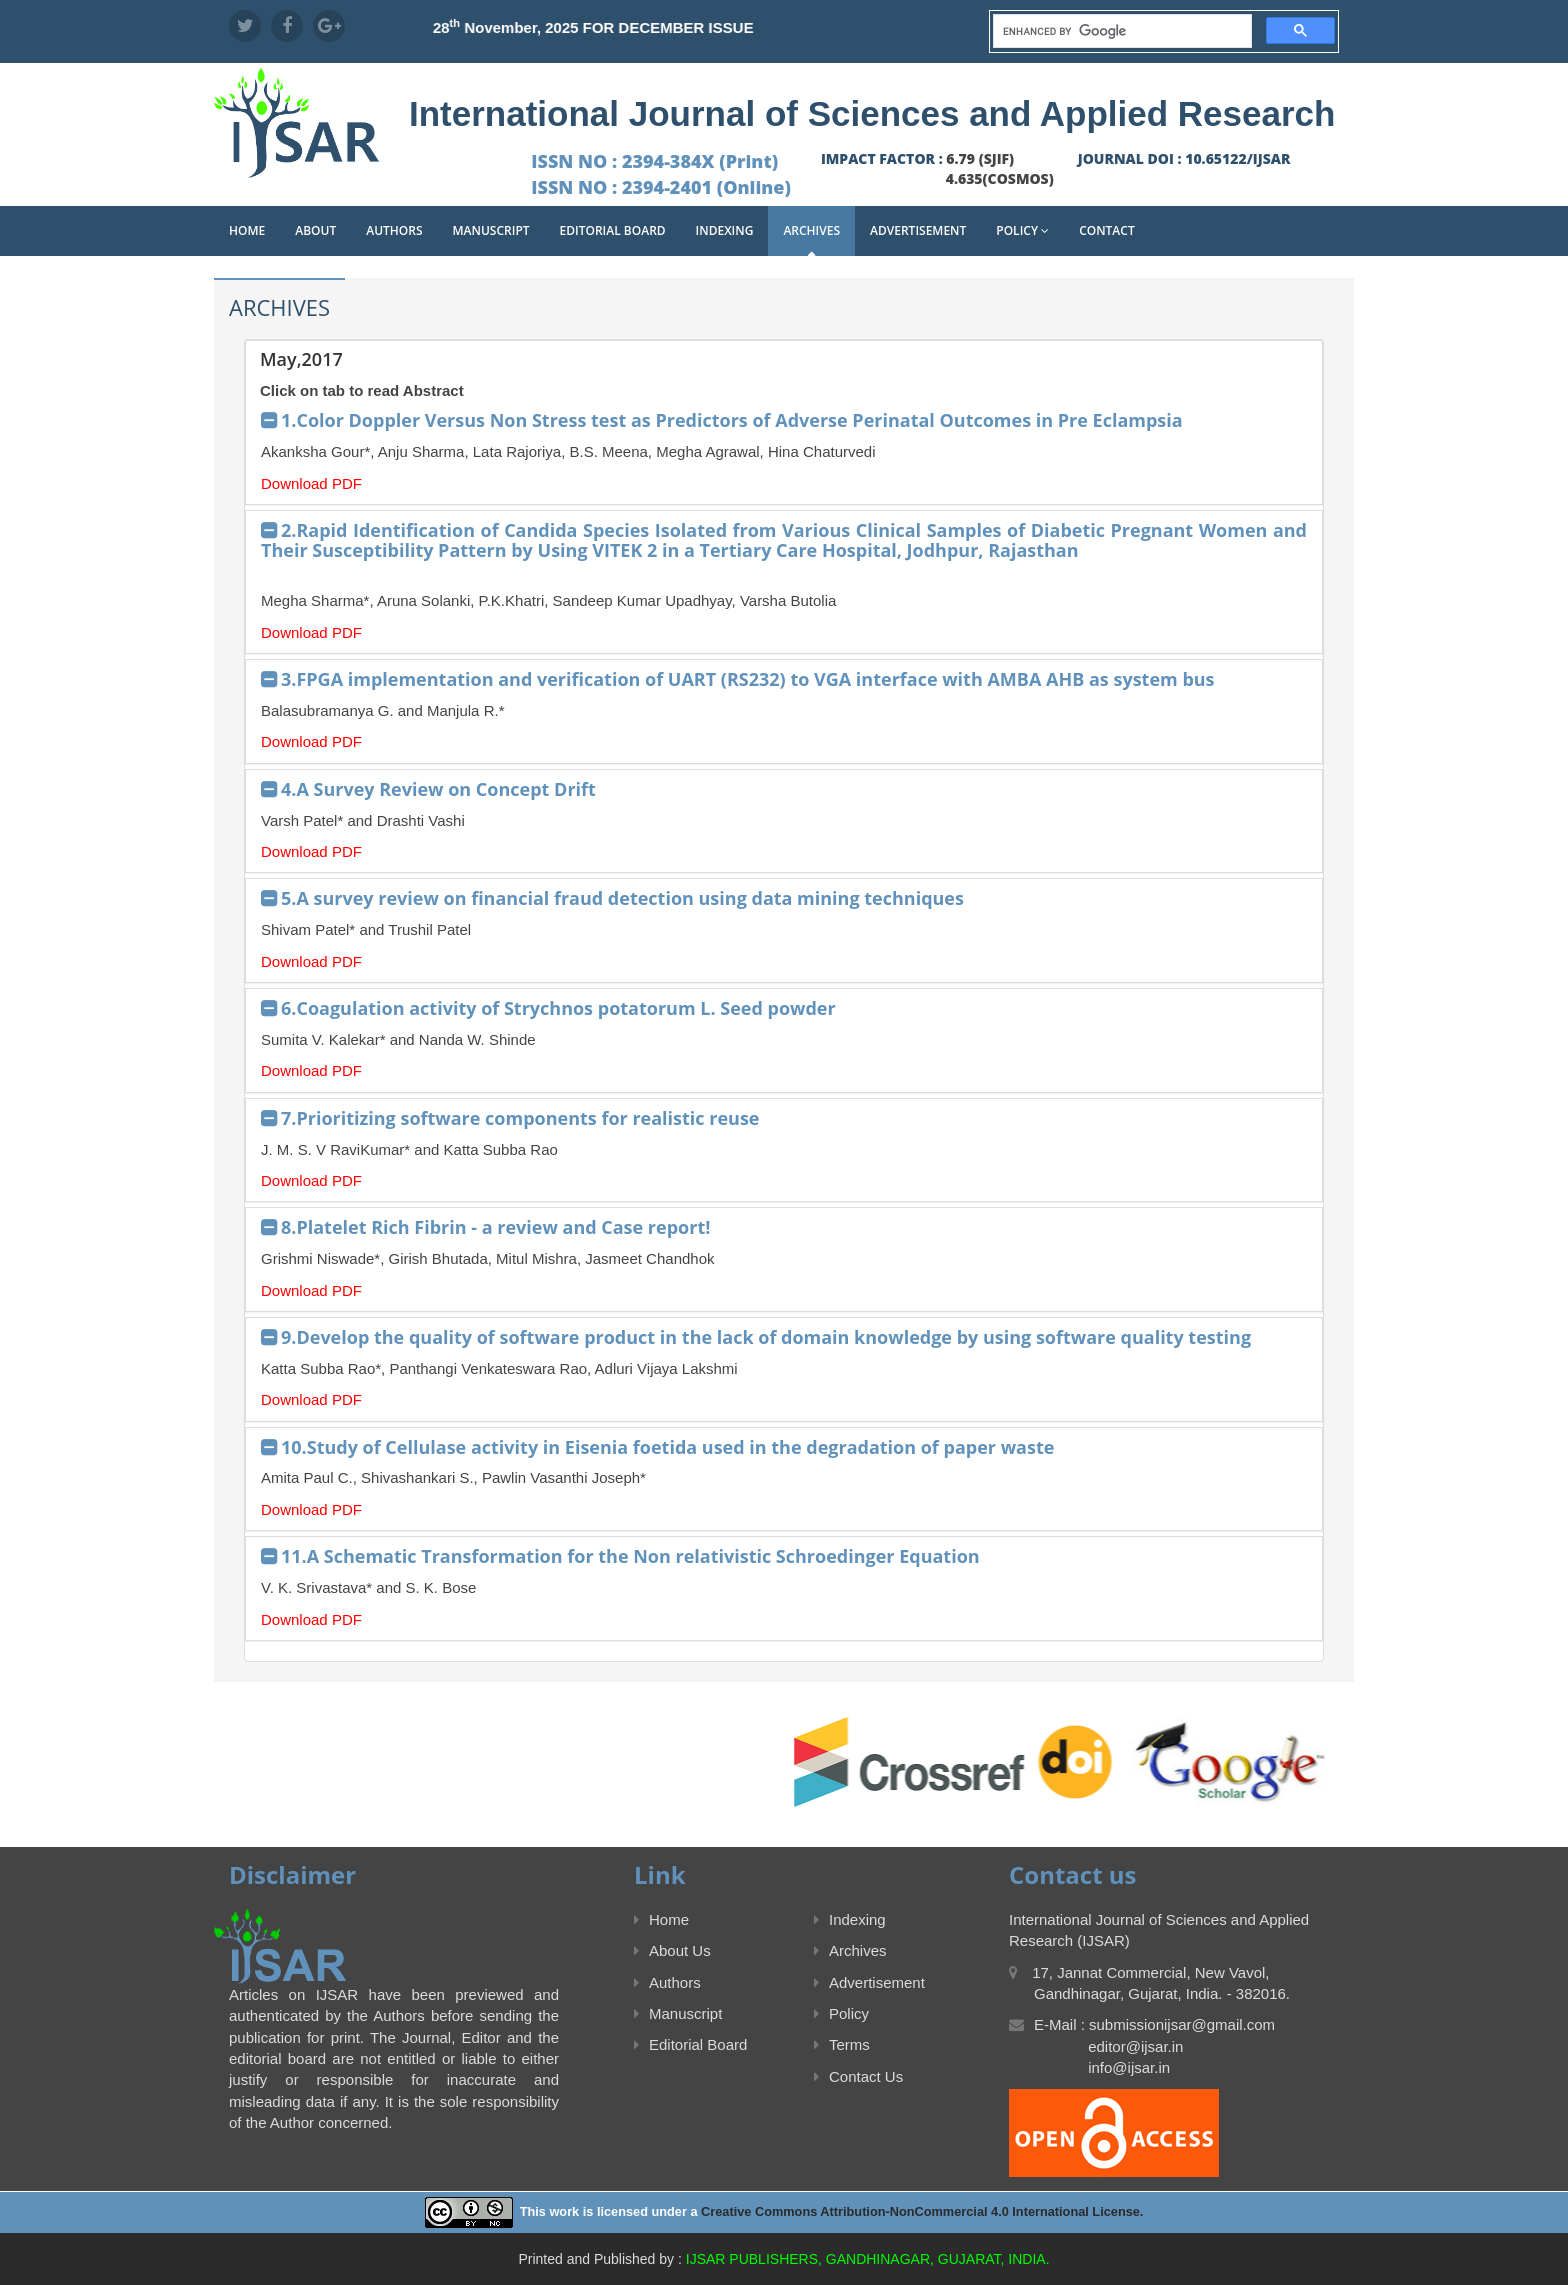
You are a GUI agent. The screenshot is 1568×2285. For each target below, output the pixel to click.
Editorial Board (613, 230)
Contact (1107, 230)
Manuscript (491, 230)
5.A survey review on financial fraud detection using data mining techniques (622, 898)
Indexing (725, 230)
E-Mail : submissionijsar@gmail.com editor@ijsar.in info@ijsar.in (1142, 2046)
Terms (842, 2044)
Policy (1022, 230)
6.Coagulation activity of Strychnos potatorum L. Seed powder (558, 1008)
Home (247, 230)
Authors (394, 230)
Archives (811, 230)
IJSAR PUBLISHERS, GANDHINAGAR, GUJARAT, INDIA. (868, 2259)
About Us (672, 1950)
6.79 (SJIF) (980, 158)
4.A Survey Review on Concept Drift (438, 789)
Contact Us (858, 2076)
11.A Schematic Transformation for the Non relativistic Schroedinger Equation (630, 1556)
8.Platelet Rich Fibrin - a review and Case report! (495, 1227)
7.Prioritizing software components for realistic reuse (520, 1118)
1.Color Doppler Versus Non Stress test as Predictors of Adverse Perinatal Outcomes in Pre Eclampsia (732, 420)
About (315, 230)
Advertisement (918, 230)
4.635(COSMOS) (1000, 178)
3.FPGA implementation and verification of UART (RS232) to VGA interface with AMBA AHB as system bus (748, 679)
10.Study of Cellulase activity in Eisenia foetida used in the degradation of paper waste (667, 1447)
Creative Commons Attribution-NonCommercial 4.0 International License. (922, 2211)
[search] (1120, 31)
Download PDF (311, 483)
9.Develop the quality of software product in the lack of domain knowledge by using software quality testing (766, 1337)
